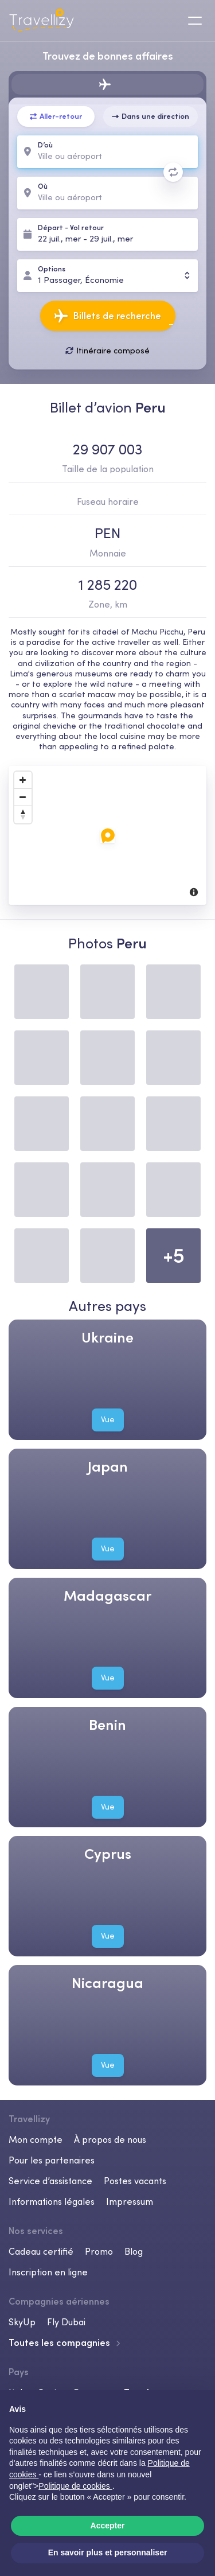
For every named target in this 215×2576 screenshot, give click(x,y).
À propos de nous (110, 2139)
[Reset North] (23, 814)
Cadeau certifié (41, 2251)
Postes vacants (135, 2180)
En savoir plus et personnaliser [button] (107, 2552)
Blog (133, 2251)
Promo (99, 2251)
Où (43, 186)
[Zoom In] (23, 780)
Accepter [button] (108, 2525)
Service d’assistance (50, 2180)
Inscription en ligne (48, 2272)
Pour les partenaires (52, 2160)
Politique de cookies (75, 2486)
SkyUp (22, 2321)
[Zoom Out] (23, 797)
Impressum (129, 2201)
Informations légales (52, 2201)
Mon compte (35, 2139)
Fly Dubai (66, 2321)
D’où (45, 145)
